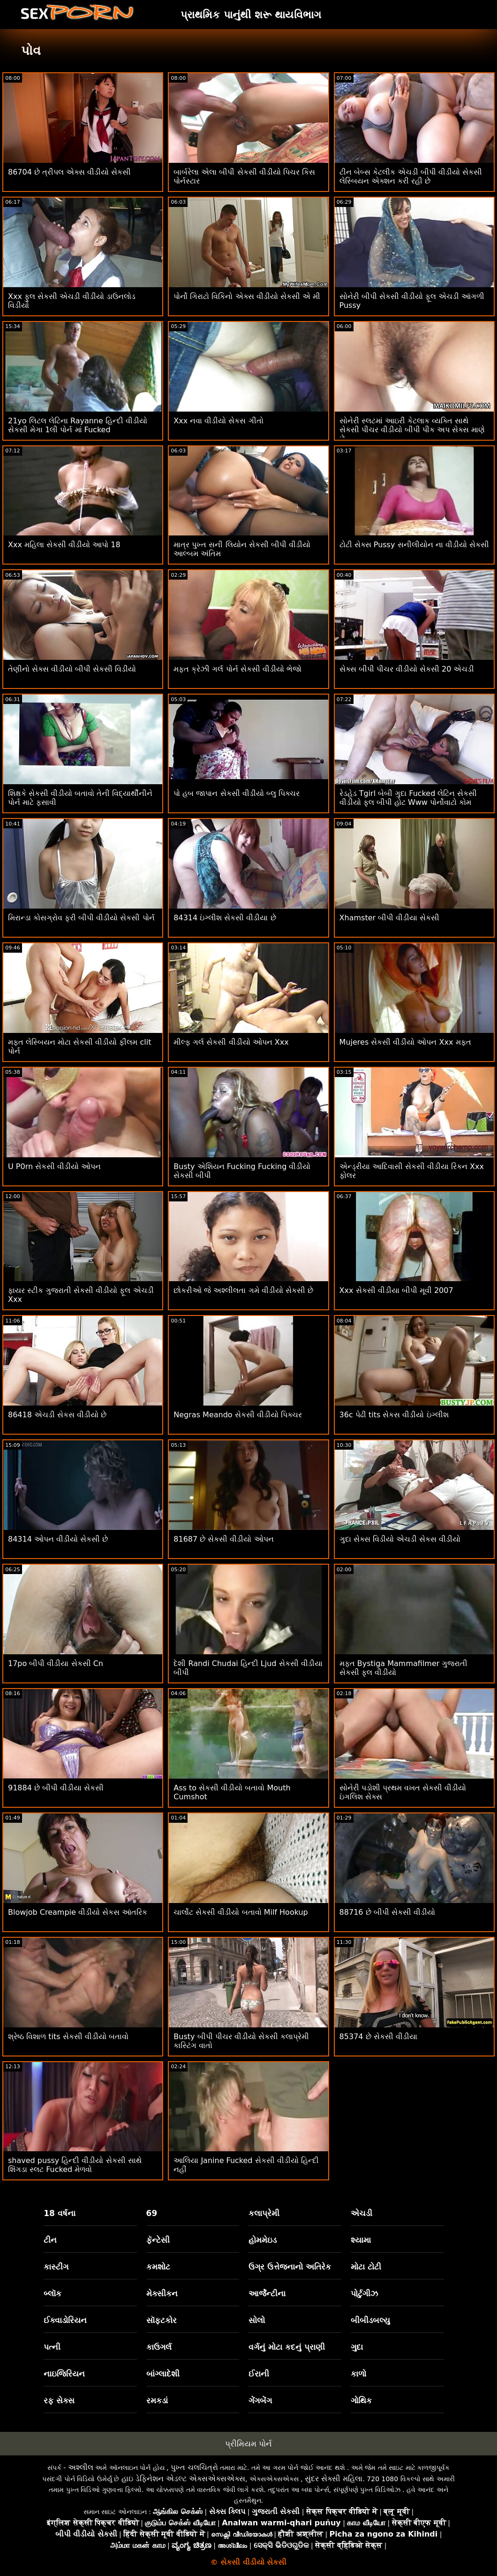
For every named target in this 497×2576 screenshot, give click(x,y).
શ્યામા (361, 2240)
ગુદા (357, 2347)
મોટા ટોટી (366, 2266)
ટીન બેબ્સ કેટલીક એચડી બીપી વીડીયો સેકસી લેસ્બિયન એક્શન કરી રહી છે (410, 176)
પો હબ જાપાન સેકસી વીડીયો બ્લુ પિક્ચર (236, 793)
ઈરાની (258, 2373)
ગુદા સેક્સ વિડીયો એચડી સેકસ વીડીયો (399, 1539)
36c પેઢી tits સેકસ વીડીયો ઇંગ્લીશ (394, 1414)
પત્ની (52, 2347)
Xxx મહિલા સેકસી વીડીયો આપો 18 (64, 544)
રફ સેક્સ (59, 2400)
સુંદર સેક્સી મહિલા (333, 2478)
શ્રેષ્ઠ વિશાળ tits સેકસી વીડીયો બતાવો (68, 2036)
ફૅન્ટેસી (158, 2240)
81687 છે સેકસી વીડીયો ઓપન (223, 1539)
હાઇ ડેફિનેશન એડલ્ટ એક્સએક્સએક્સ (183, 2478)
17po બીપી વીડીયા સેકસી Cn (55, 1663)
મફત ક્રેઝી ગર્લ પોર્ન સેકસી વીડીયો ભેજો (237, 669)
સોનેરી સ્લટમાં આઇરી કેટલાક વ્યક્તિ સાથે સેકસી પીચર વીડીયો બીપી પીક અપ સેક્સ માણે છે (412, 429)
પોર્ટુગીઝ (364, 2293)
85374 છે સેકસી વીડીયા (378, 2036)
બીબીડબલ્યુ (370, 2320)
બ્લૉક (52, 2293)
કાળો (358, 2373)
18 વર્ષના (59, 2213)
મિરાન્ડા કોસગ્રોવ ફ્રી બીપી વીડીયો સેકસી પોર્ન (81, 917)
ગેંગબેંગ (260, 2400)
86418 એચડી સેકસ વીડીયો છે (57, 1414)
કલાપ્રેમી (263, 2213)
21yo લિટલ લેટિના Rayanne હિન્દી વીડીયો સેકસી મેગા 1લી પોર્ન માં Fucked (77, 425)
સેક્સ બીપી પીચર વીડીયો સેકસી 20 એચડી (406, 669)
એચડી (361, 2213)
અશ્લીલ (80, 2467)
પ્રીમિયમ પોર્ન (248, 2443)
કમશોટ (158, 2266)
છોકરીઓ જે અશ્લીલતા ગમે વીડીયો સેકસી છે (243, 1290)
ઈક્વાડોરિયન (65, 2320)
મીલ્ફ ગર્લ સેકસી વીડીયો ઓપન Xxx (230, 1042)
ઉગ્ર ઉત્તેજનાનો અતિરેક (289, 2266)
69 (152, 2213)
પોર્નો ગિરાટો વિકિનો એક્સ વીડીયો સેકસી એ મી (246, 296)
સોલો (256, 2320)
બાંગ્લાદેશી (163, 2373)
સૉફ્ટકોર (161, 2320)
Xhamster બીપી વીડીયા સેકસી (389, 917)
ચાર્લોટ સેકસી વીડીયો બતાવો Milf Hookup (240, 1912)
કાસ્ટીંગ (56, 2266)
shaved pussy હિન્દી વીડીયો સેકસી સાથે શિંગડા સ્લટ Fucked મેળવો (75, 2165)
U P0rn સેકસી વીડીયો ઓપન (54, 1166)
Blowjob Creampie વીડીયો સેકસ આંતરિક (77, 1912)
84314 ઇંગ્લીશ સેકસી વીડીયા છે (224, 917)
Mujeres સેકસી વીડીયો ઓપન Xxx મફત (405, 1042)
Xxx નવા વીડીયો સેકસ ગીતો (218, 420)
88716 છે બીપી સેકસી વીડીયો (387, 1912)
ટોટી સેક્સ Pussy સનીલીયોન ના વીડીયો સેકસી (414, 544)
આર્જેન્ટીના (267, 2293)
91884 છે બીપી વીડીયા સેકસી (56, 1787)
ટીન (50, 2240)
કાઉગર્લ (159, 2347)
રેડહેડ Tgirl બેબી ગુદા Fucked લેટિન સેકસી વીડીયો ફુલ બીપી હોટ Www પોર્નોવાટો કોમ (408, 798)
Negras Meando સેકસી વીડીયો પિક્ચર (237, 1414)
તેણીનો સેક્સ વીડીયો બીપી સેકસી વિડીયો (72, 669)
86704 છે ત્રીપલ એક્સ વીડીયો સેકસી (69, 172)
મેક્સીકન (162, 2293)
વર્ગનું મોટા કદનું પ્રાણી (286, 2347)
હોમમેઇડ (262, 2240)
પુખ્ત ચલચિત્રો (194, 2467)
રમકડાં (157, 2400)
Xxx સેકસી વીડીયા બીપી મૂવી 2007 (396, 1290)
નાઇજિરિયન (64, 2373)
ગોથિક (361, 2400)
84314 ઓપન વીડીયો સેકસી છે (58, 1539)
